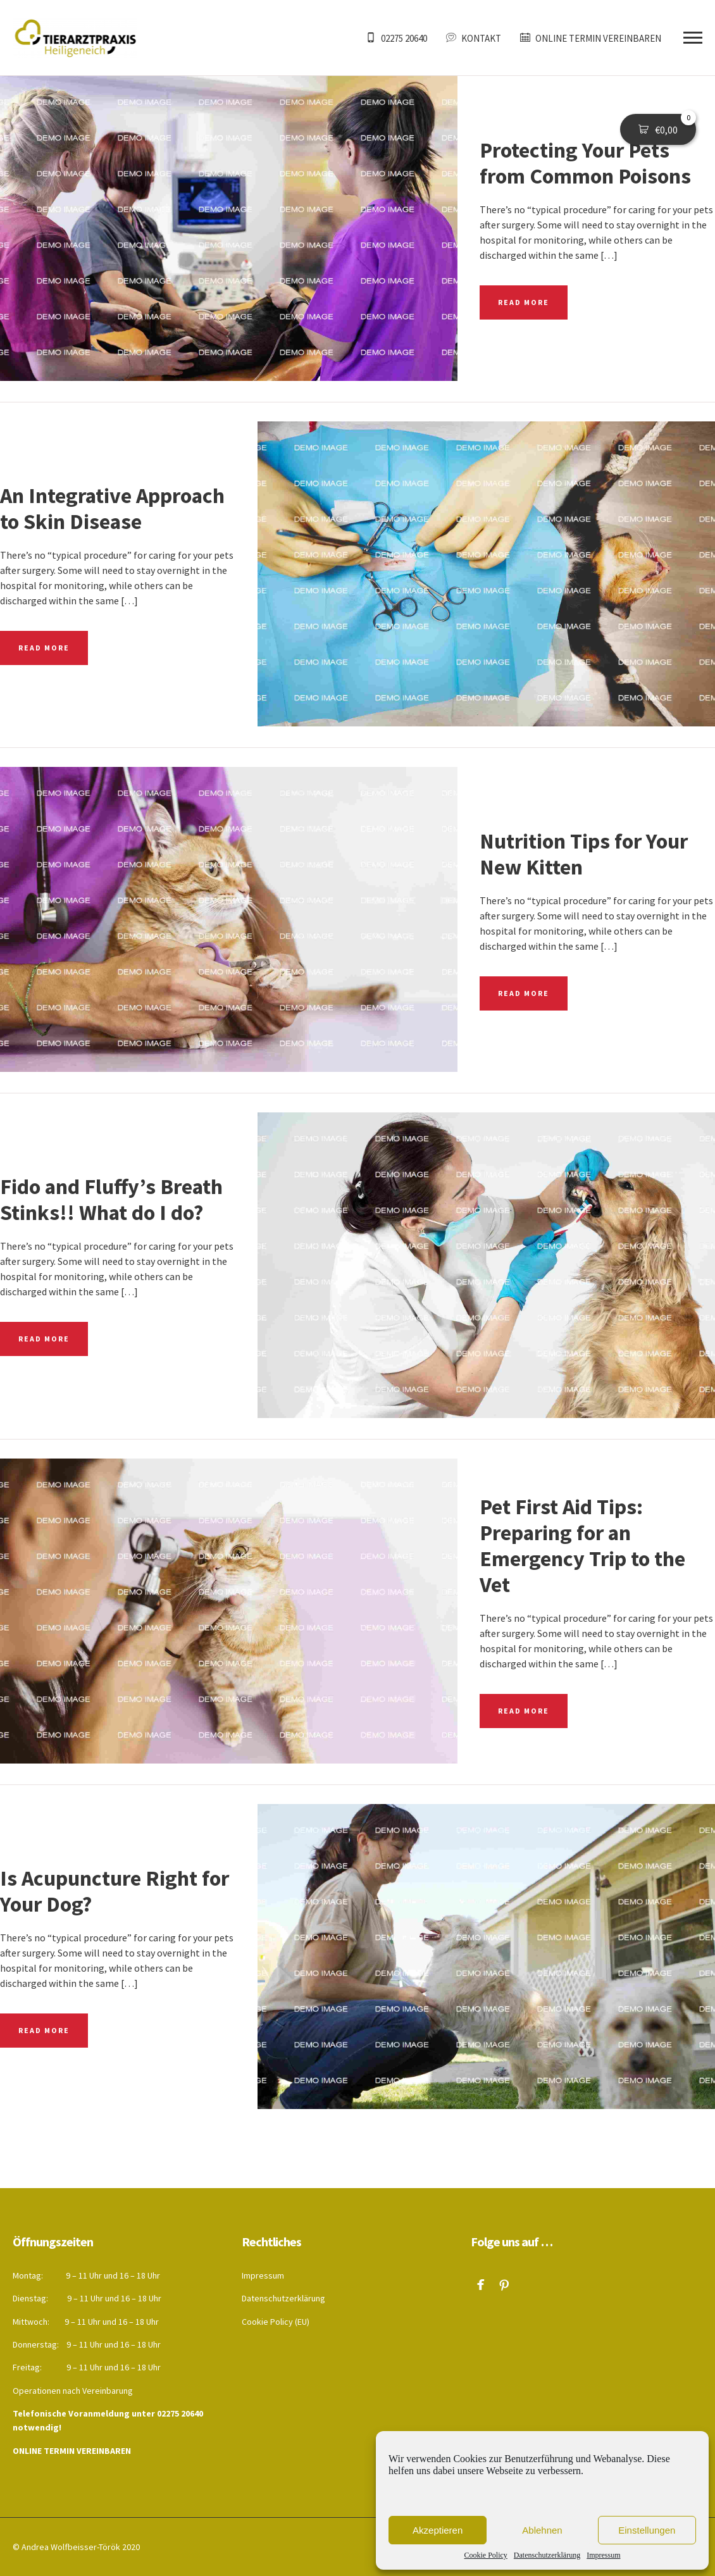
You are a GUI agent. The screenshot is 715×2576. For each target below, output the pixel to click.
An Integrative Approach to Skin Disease (112, 508)
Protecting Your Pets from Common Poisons (585, 163)
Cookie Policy (485, 2555)
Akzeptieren (438, 2530)
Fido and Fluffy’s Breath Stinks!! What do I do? (111, 1199)
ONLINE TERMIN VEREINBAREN (72, 2450)
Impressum (603, 2555)
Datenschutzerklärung (547, 2555)
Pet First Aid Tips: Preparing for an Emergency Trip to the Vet (582, 1545)
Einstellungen (646, 2530)
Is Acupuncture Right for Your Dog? (114, 1891)
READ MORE (523, 302)
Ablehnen (542, 2530)
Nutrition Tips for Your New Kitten (584, 854)
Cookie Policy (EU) (275, 2321)
